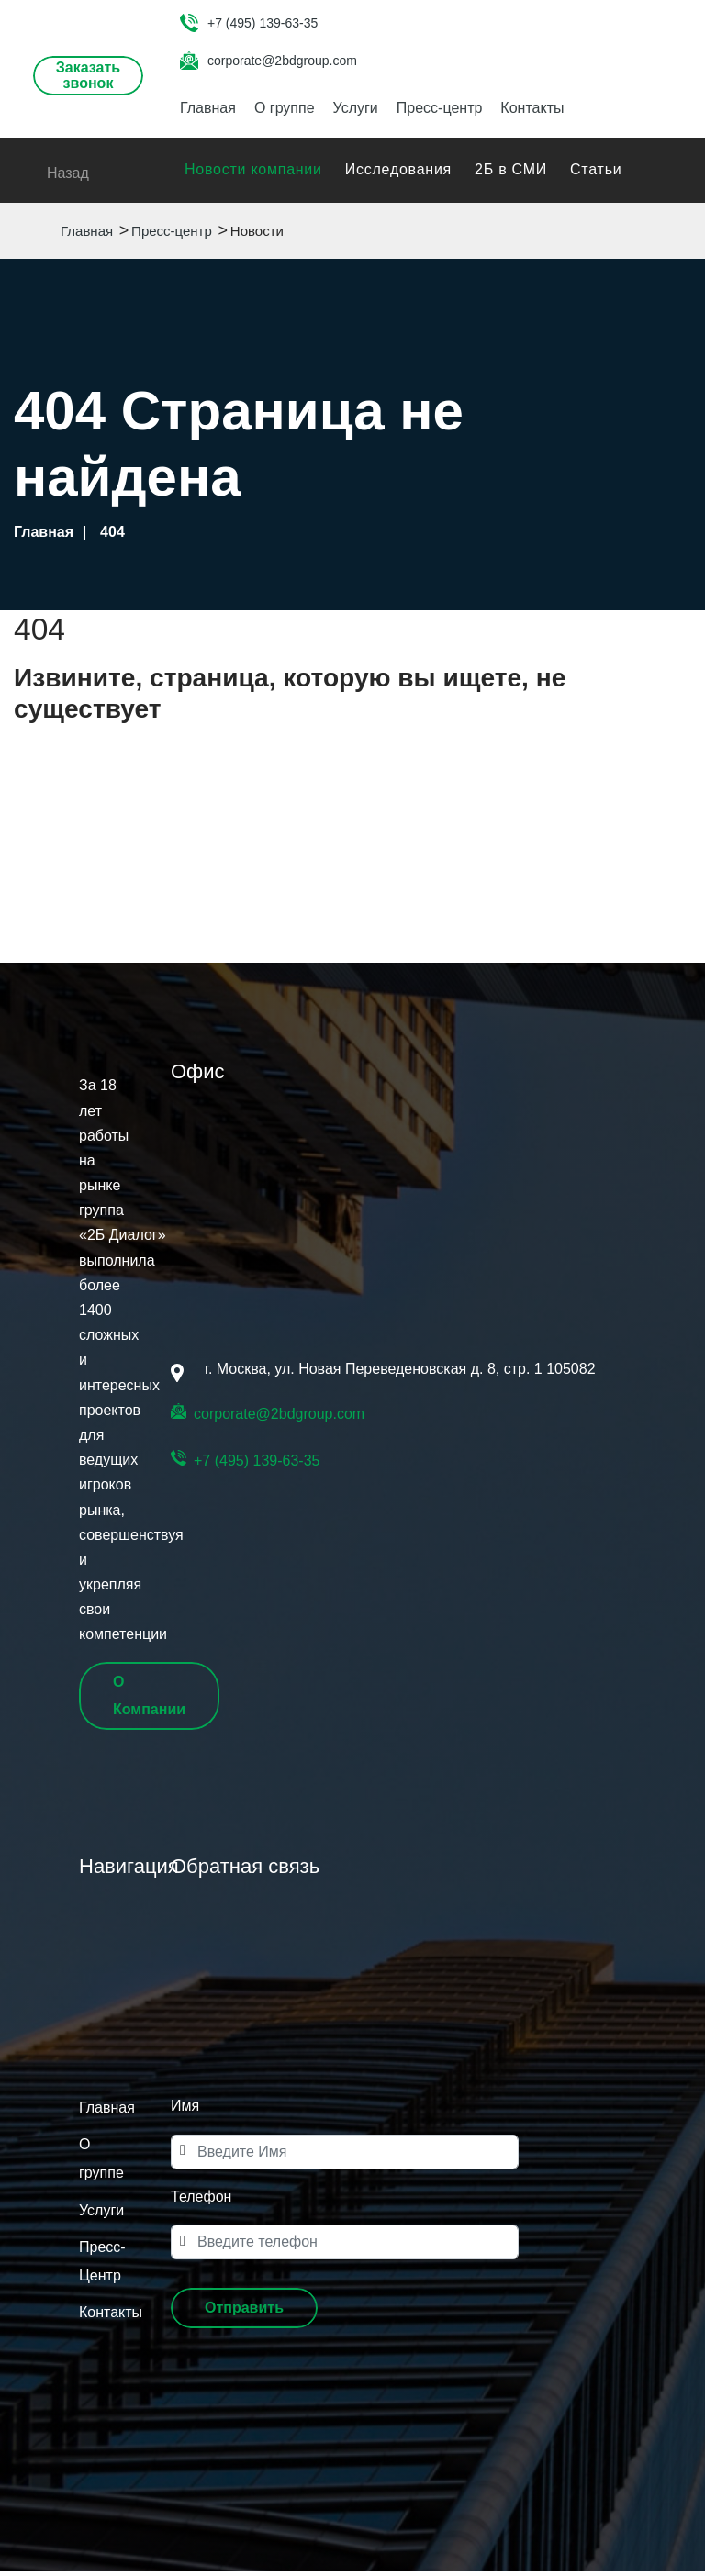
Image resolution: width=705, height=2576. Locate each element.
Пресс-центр (440, 109)
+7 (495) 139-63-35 (262, 23)
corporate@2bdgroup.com (282, 60)
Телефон (201, 2201)
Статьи (595, 175)
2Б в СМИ (511, 175)
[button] (244, 2313)
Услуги (355, 109)
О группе (284, 109)
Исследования (398, 175)
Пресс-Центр (102, 2267)
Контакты (532, 109)
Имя (185, 2111)
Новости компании (253, 175)
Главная (208, 109)
